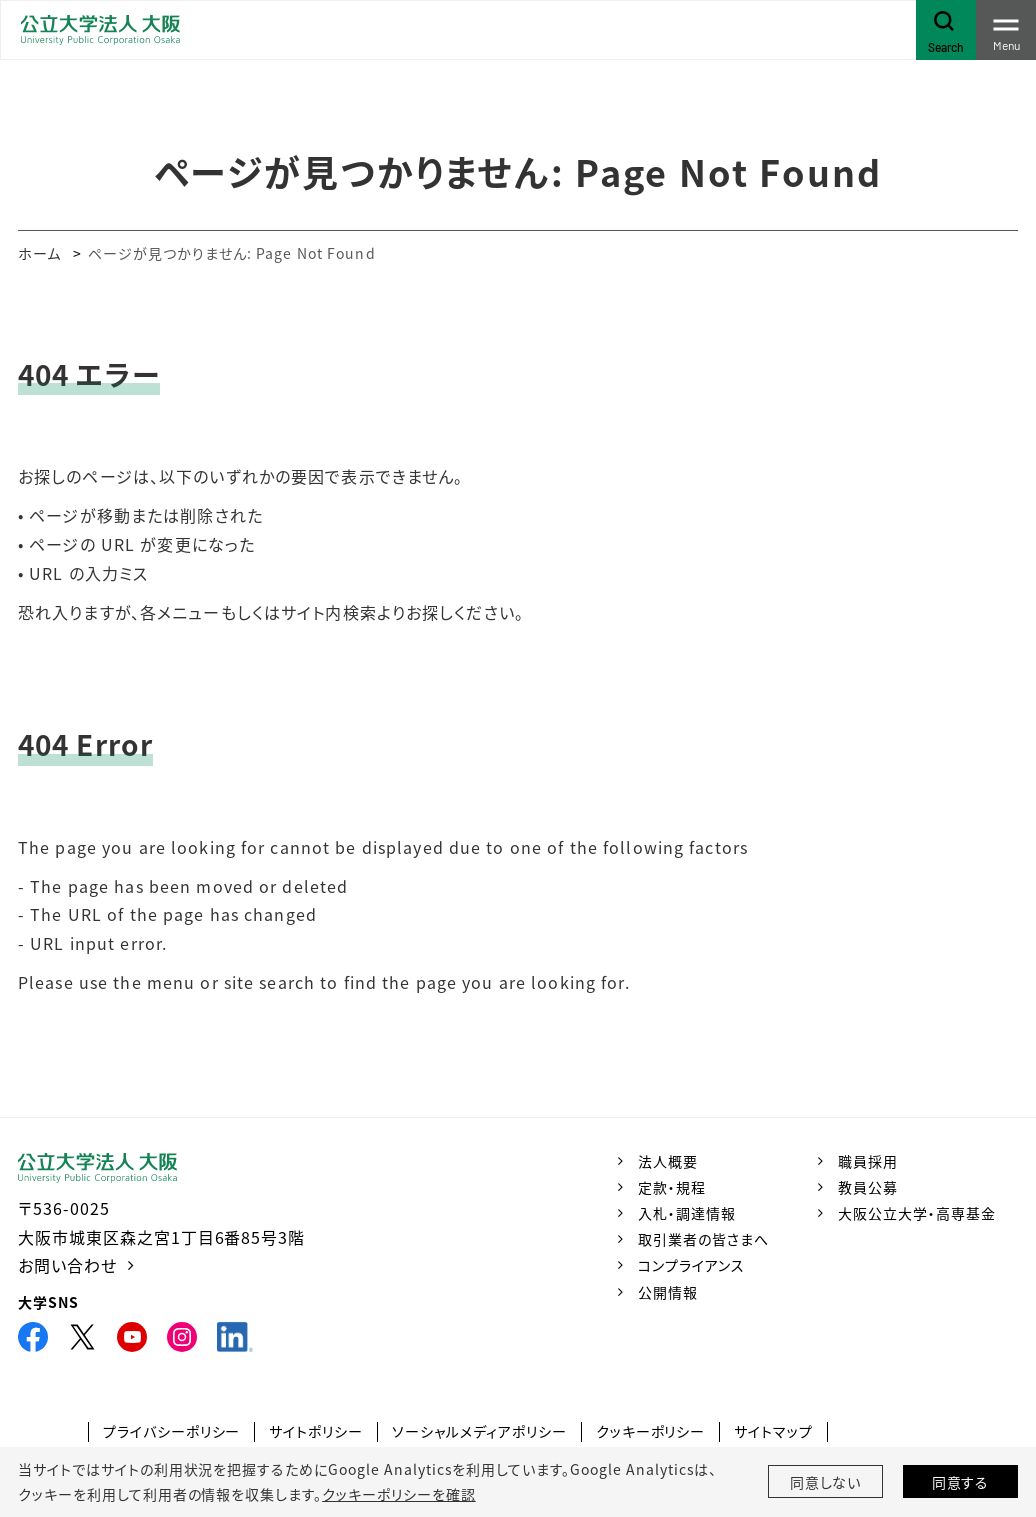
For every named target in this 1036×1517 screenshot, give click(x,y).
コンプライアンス (691, 1265)
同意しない (826, 1482)
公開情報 (668, 1292)
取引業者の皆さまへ (703, 1239)
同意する (961, 1482)
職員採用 (868, 1161)
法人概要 (668, 1161)
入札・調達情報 (687, 1213)
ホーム (39, 253)
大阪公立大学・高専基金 (917, 1213)
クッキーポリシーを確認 (399, 1494)
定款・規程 (672, 1187)
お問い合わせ (67, 1265)
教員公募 (868, 1187)
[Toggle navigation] (1006, 30)
